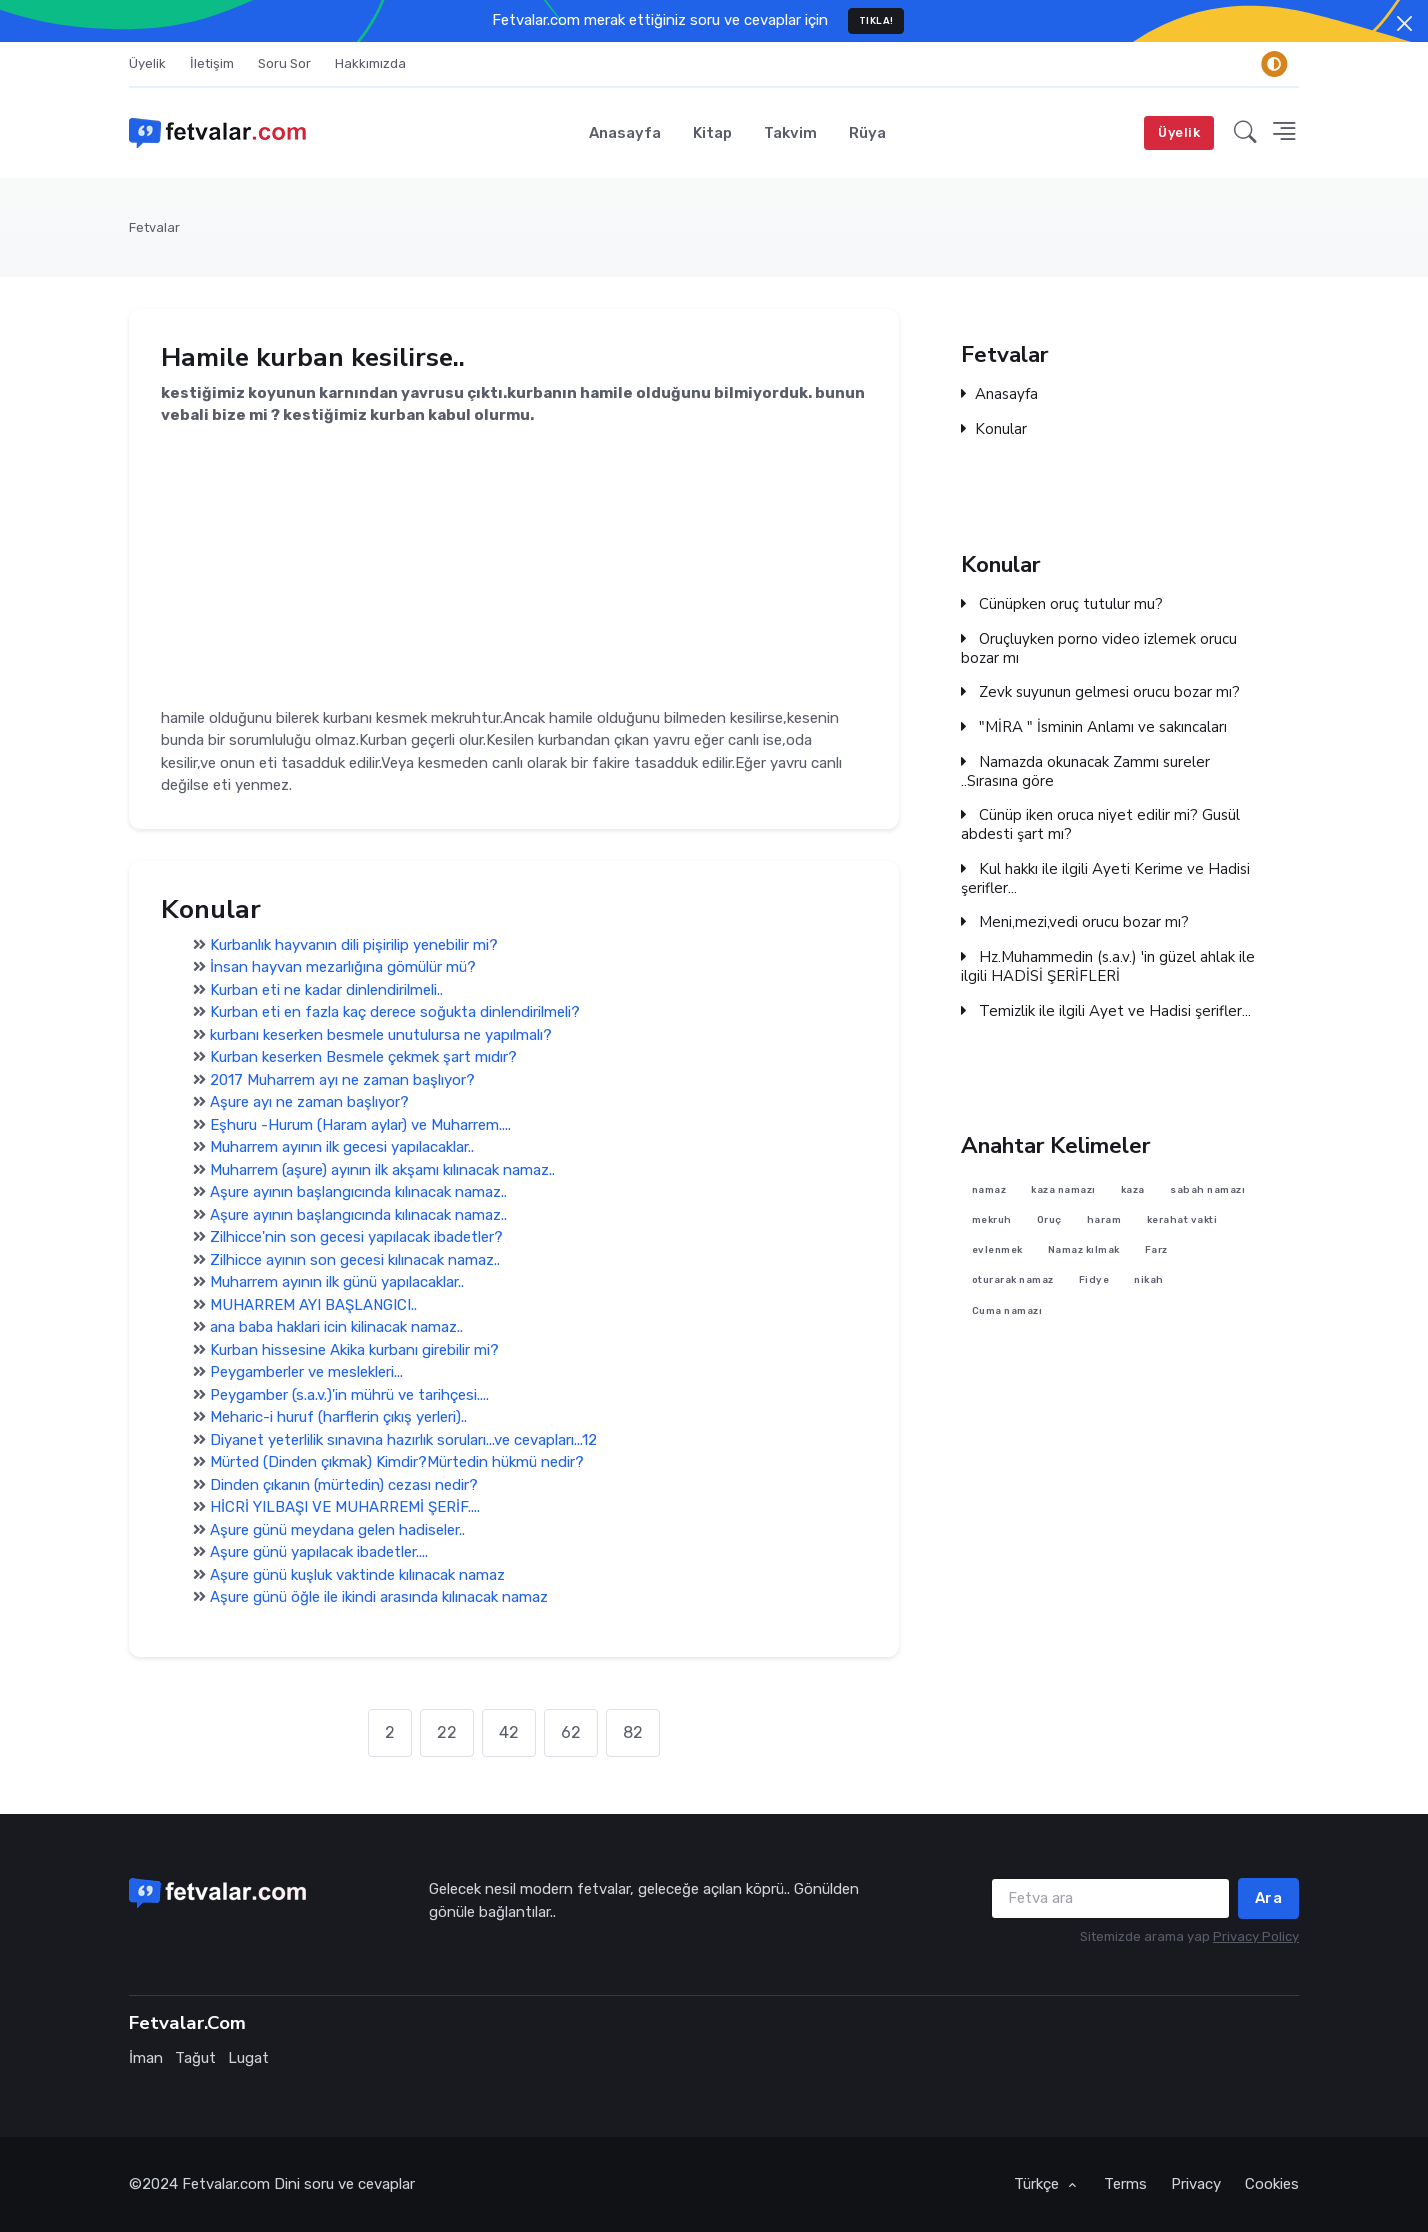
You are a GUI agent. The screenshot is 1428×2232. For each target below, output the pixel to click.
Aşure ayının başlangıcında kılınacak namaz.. (358, 1193)
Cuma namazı (1007, 1310)
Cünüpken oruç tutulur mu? (1062, 604)
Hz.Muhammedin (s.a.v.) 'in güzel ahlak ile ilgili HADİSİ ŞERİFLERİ (1108, 967)
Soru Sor (284, 63)
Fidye (1094, 1280)
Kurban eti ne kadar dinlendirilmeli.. (326, 990)
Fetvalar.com (226, 2184)
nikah (1149, 1280)
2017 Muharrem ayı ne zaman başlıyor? (342, 1080)
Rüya (867, 133)
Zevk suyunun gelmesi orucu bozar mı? (1100, 692)
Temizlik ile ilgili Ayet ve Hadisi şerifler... (1106, 1011)
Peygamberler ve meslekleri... (306, 1373)
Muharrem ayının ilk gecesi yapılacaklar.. (342, 1148)
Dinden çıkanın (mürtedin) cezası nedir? (344, 1485)
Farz (1156, 1250)
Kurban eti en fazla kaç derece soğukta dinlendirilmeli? (395, 1013)
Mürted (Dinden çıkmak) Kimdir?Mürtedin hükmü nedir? (397, 1463)
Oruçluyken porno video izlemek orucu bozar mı (1099, 649)
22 (447, 1732)
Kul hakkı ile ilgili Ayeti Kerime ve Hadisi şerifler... (1105, 879)
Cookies (1272, 2184)
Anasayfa (625, 133)
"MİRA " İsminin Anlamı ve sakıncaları (1094, 727)
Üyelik (147, 63)
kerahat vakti (1182, 1219)
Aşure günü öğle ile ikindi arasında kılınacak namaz (379, 1598)
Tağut (195, 2058)
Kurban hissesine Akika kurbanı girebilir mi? (354, 1350)
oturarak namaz (1013, 1280)
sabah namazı (1207, 1189)
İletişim (212, 63)
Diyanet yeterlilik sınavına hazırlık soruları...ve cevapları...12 (403, 1440)
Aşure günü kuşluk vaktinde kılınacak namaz (357, 1575)
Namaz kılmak (1084, 1250)
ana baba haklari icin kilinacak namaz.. (336, 1328)
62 (571, 1732)
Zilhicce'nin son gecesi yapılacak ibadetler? (356, 1238)
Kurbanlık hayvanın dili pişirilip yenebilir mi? (354, 945)
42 (509, 1732)
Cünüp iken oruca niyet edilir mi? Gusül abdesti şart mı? (1100, 825)
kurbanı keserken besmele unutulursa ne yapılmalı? (381, 1035)
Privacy (1196, 2184)
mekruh (992, 1219)
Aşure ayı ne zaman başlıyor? (309, 1103)
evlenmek (997, 1250)
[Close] (1404, 23)
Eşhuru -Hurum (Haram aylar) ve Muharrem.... (360, 1125)
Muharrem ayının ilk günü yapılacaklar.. (337, 1283)
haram (1104, 1219)
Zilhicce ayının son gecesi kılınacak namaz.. (355, 1260)
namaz (989, 1189)
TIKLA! (876, 20)
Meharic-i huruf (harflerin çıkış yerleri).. (338, 1418)
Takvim (790, 133)
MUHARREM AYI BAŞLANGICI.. (313, 1305)
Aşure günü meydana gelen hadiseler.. (337, 1530)
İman (146, 2058)
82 (633, 1732)
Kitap (712, 133)
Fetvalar (154, 227)
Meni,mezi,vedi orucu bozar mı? (1075, 922)
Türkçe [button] (1038, 2184)
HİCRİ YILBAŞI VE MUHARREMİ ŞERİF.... (345, 1508)
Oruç (1049, 1219)
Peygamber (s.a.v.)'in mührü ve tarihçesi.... (349, 1395)
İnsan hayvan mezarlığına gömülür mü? (343, 968)
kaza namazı (1063, 1189)
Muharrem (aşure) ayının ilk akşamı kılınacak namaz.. (382, 1170)
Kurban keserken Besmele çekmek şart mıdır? (363, 1058)
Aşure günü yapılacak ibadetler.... (319, 1553)
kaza (1133, 1189)
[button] (1245, 133)
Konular (994, 429)
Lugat (248, 2058)
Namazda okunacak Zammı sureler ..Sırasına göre (1085, 772)
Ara (1269, 1898)
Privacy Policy (1256, 1936)
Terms (1125, 2184)
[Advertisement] (514, 567)
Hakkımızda (370, 63)
